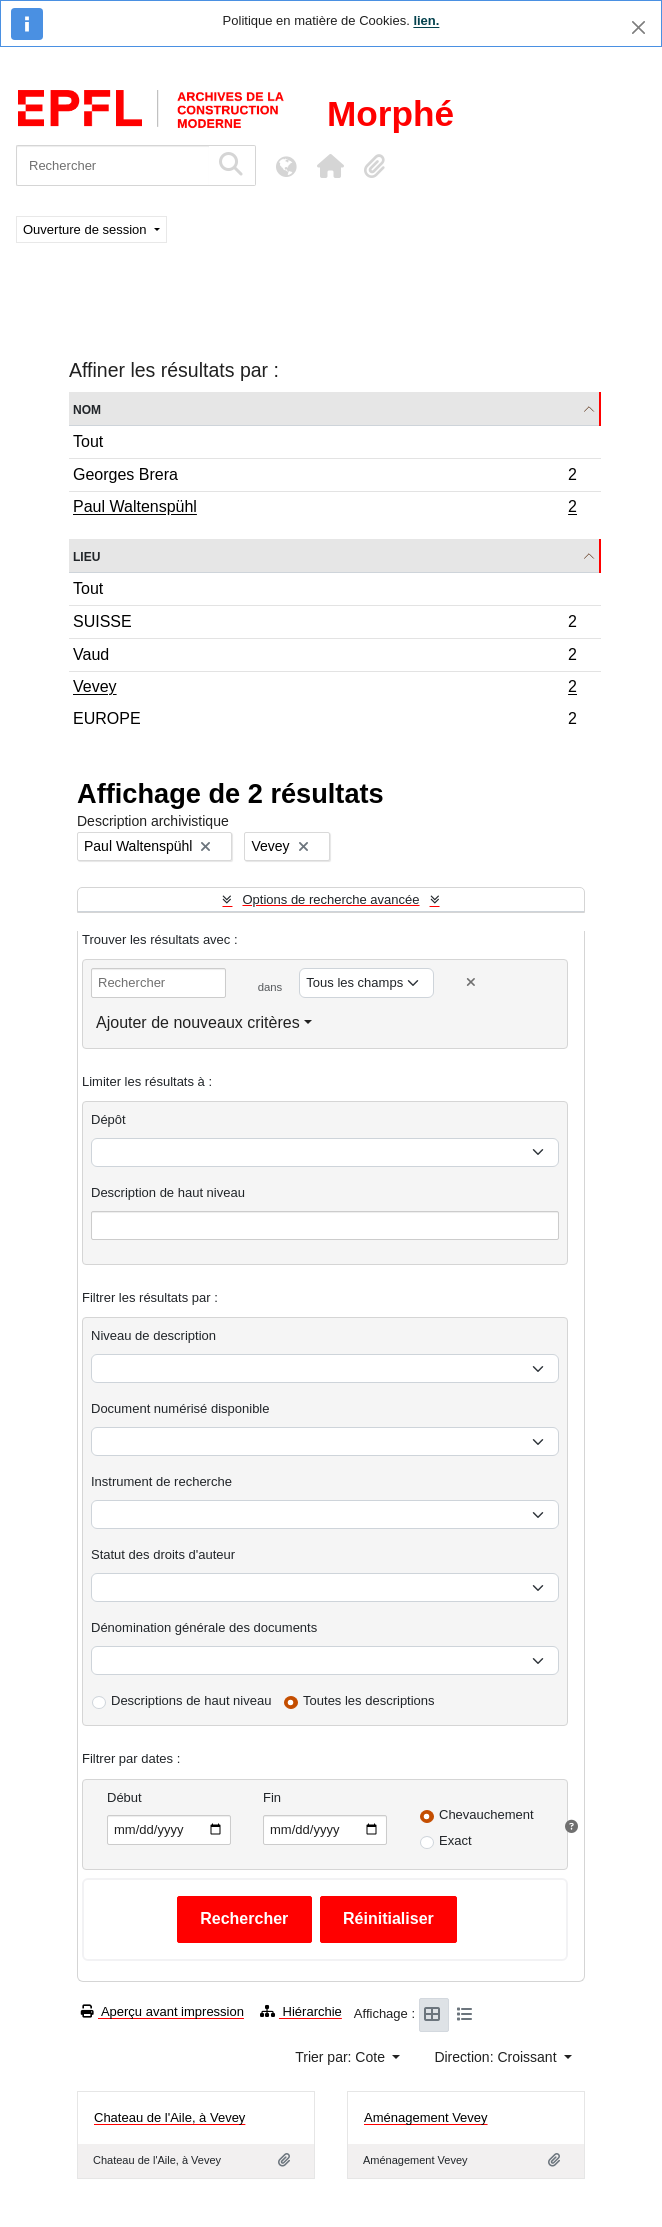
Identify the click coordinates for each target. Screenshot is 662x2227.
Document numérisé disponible (180, 1408)
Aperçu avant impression (162, 2011)
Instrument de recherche (161, 1481)
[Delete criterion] (471, 982)
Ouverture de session (86, 229)
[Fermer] (638, 27)
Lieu (86, 555)
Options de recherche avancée (330, 899)
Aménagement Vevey (426, 2117)
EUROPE (324, 721)
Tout (88, 441)
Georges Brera (324, 477)
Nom (87, 408)
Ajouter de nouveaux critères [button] (198, 1022)
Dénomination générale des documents (204, 1627)
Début (124, 1797)
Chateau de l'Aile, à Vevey (169, 2117)
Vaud (324, 657)
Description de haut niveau (168, 1192)
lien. (426, 20)
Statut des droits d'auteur (163, 1554)
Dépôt (108, 1119)
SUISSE (324, 624)
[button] (330, 166)
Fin (272, 1797)
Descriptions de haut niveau (191, 1700)
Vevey (324, 689)
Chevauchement (486, 1814)
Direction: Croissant (497, 2057)
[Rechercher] (112, 165)
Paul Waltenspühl (324, 509)
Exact (455, 1840)
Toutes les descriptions (369, 1700)
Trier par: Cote (342, 2057)
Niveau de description (153, 1335)
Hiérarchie (301, 2011)
